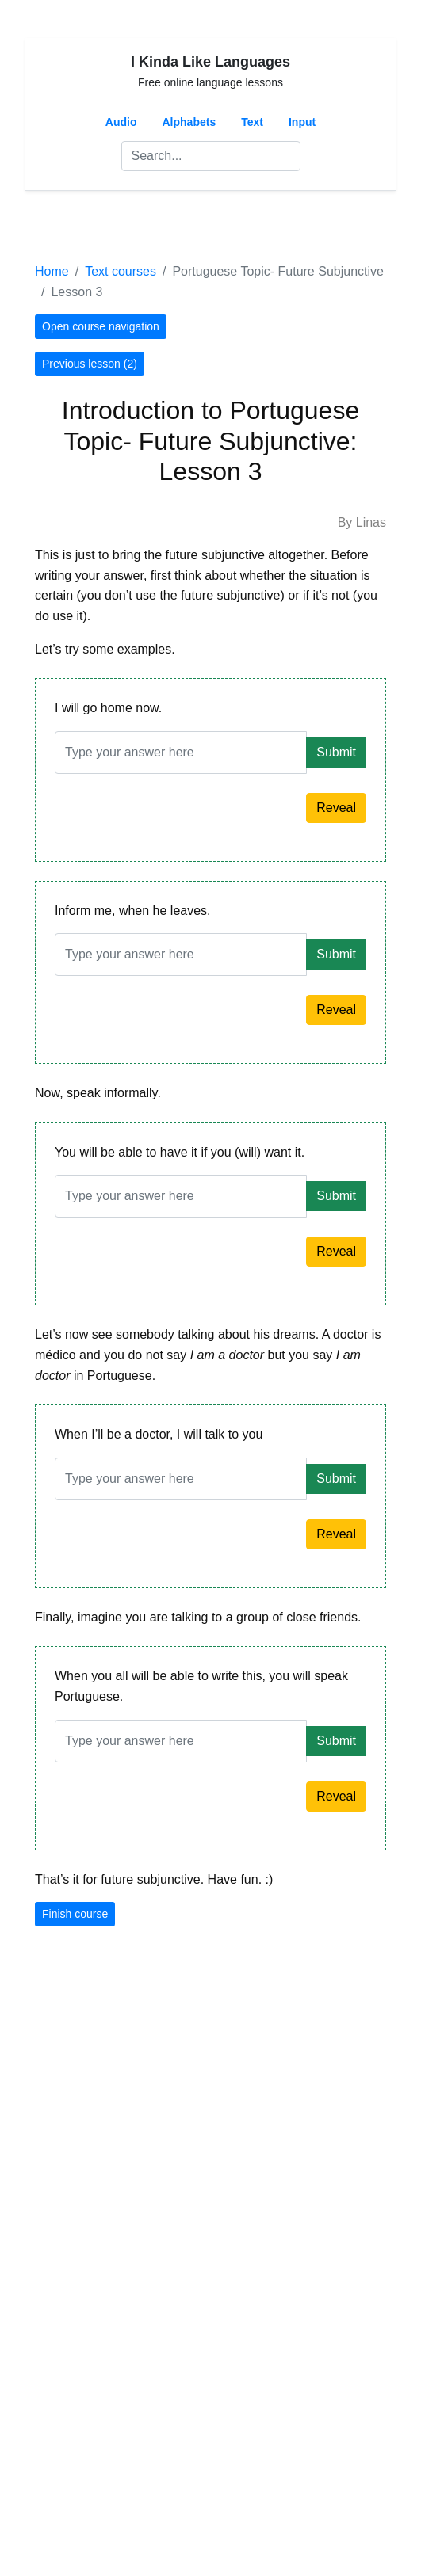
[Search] (210, 156)
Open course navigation (100, 326)
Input (302, 122)
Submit (336, 752)
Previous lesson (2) (89, 363)
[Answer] (181, 752)
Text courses (120, 271)
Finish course (75, 1913)
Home (52, 271)
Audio (121, 122)
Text (252, 122)
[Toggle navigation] (57, 226)
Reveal (336, 807)
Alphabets (189, 122)
